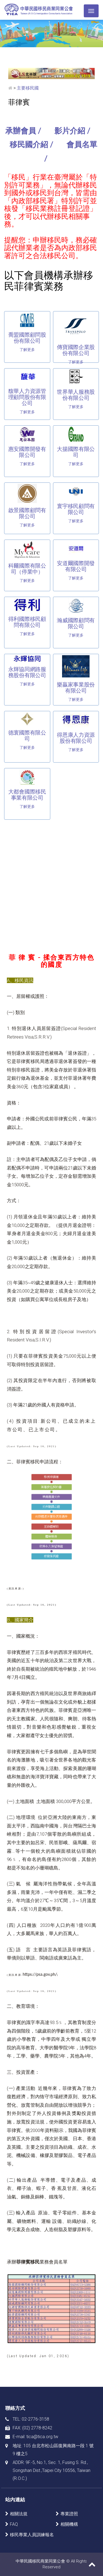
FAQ (14, 2524)
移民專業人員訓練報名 (32, 2534)
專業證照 (69, 2513)
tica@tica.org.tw (42, 2436)
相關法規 (18, 2513)
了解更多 (27, 349)
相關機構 (69, 2524)
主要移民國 (28, 88)
